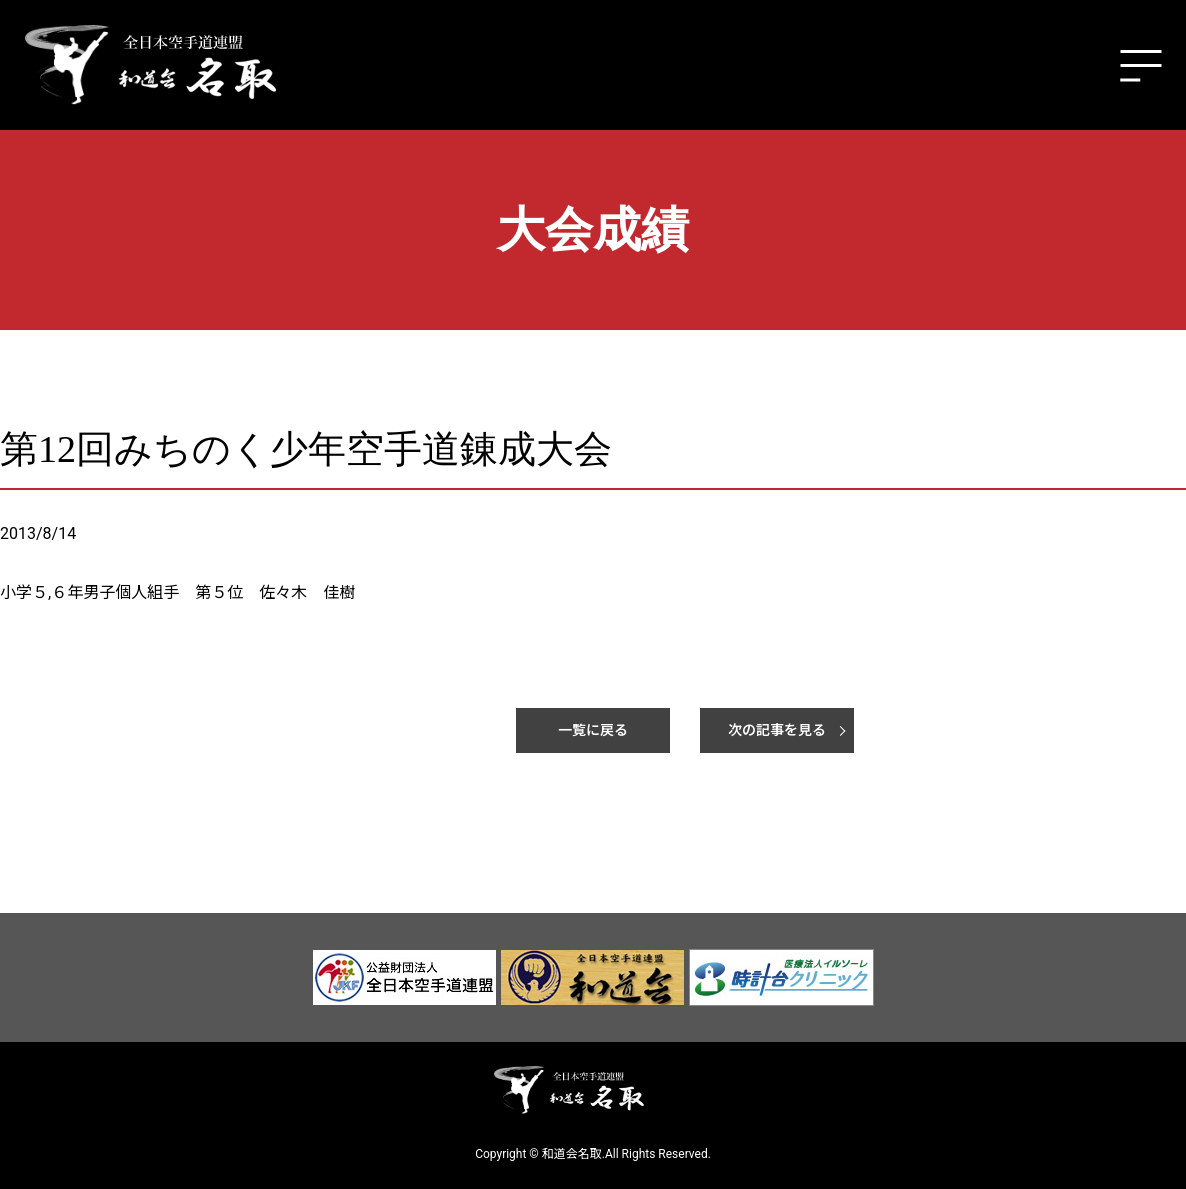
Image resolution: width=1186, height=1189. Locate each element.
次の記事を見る (777, 730)
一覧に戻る (593, 730)
